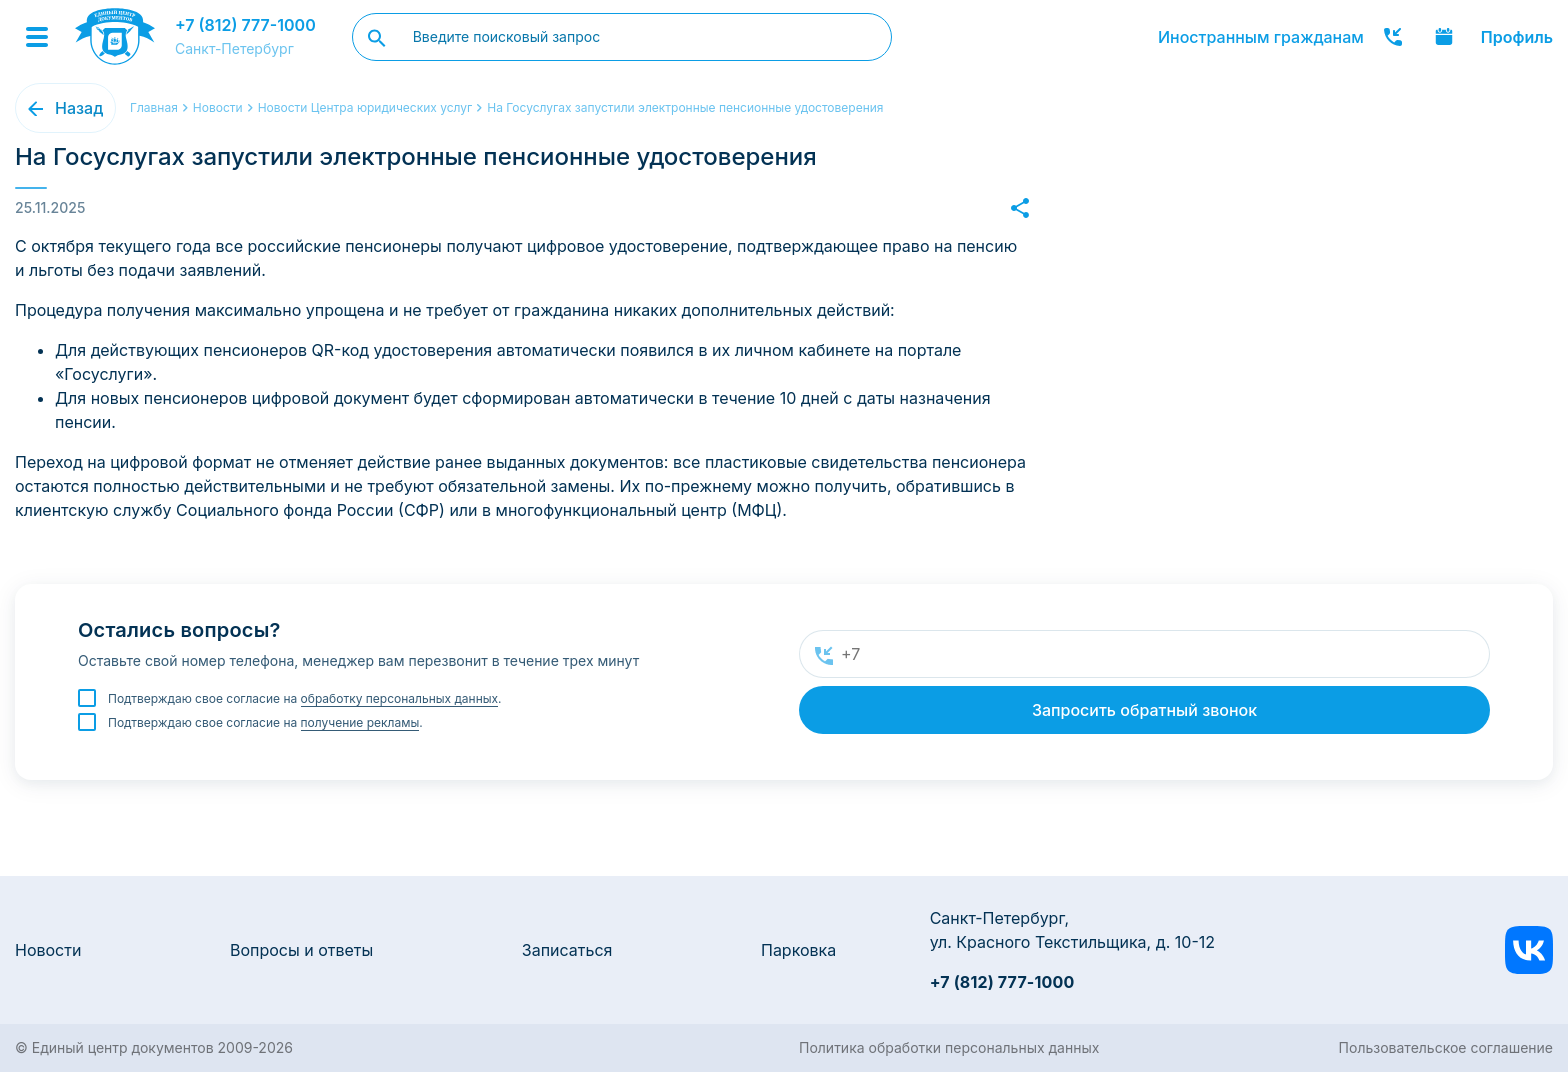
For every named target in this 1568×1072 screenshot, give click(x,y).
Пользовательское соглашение (1446, 1047)
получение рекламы (360, 722)
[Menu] (37, 37)
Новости (48, 950)
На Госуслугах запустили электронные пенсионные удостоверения (685, 107)
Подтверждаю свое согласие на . (305, 699)
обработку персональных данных (400, 698)
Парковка (798, 950)
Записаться (567, 950)
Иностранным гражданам (1261, 37)
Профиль (1517, 37)
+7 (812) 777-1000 (245, 25)
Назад (79, 108)
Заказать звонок (1393, 37)
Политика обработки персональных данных (949, 1047)
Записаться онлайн (1444, 37)
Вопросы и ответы (301, 950)
